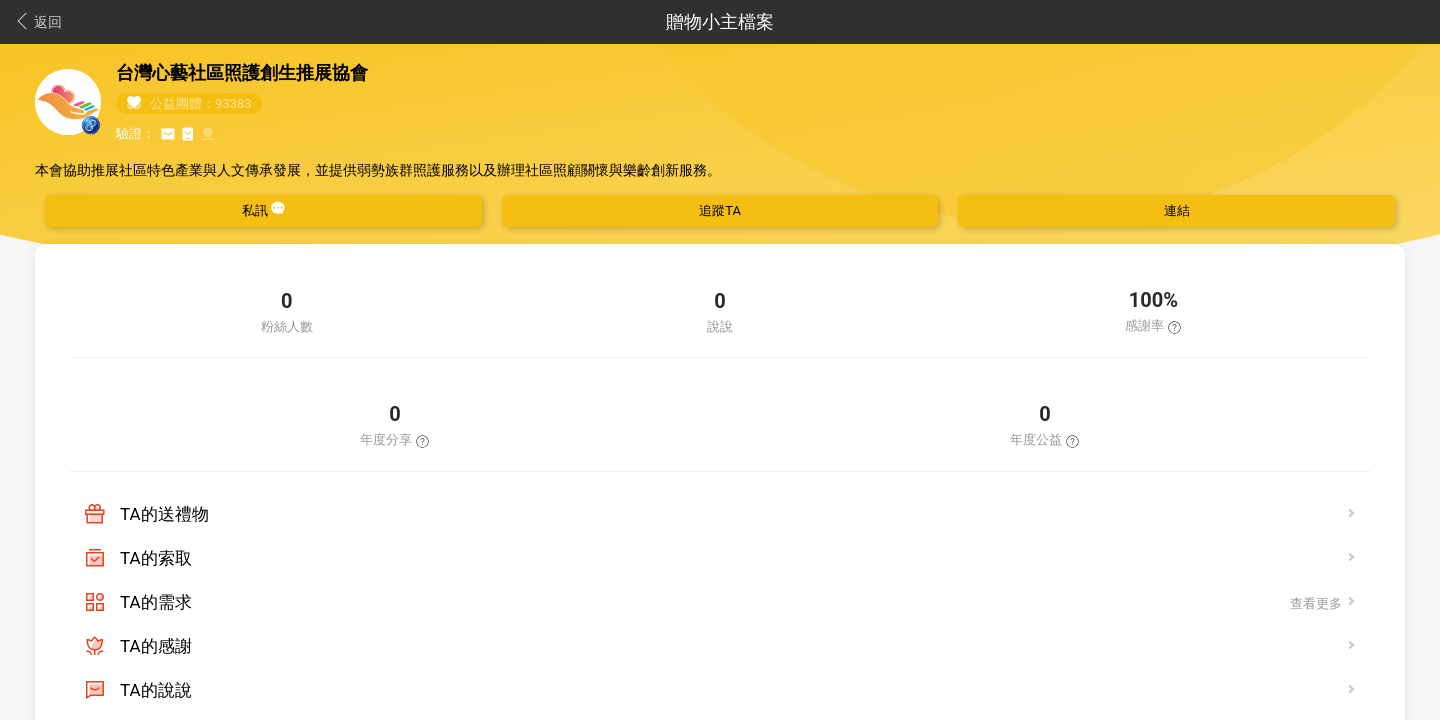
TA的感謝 (156, 646)
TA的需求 (156, 602)
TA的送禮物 (164, 514)
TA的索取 (156, 558)
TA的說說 (156, 690)
